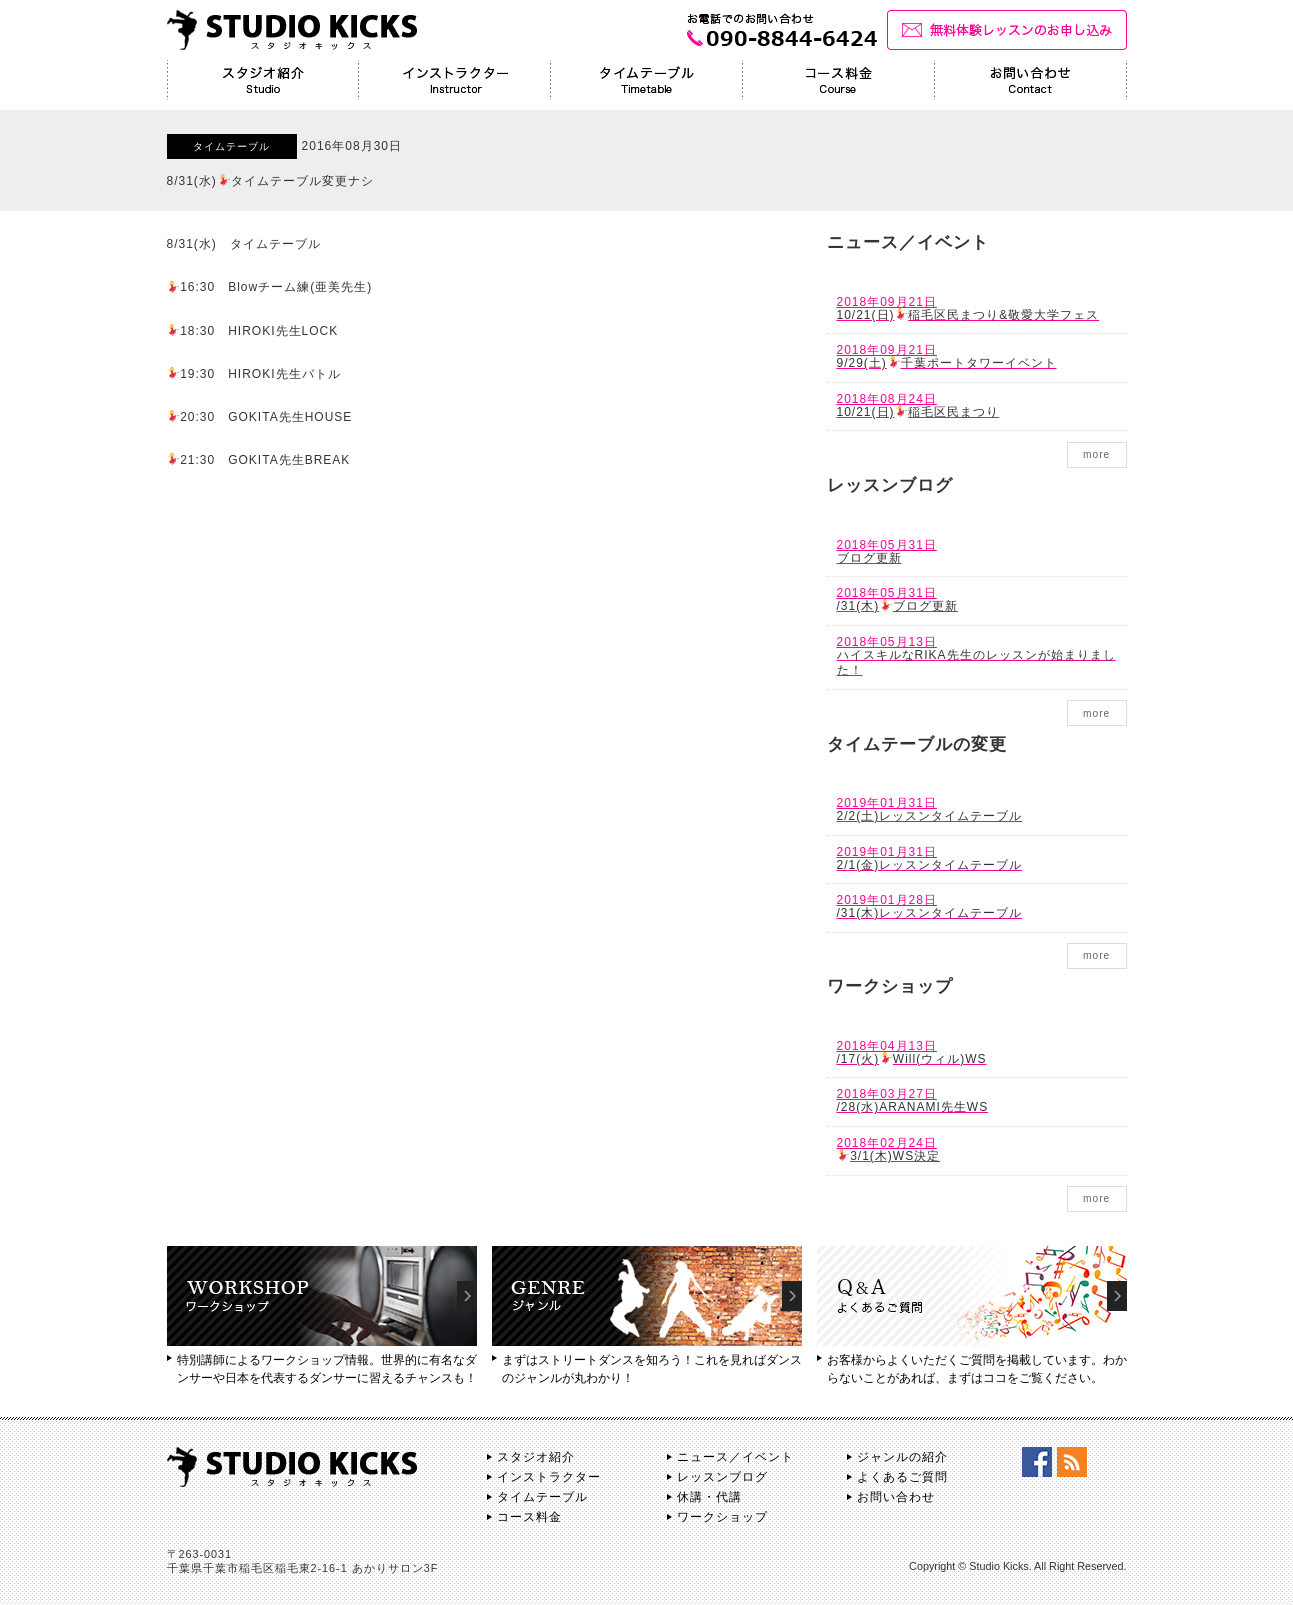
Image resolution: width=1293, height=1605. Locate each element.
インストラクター (549, 1477)
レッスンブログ (722, 1477)
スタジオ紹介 (536, 1457)
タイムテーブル (542, 1497)
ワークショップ (722, 1517)
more (1096, 454)
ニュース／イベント (735, 1457)
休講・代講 (709, 1497)
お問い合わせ (896, 1497)
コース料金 (529, 1517)
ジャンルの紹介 (902, 1457)
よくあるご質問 (902, 1477)
